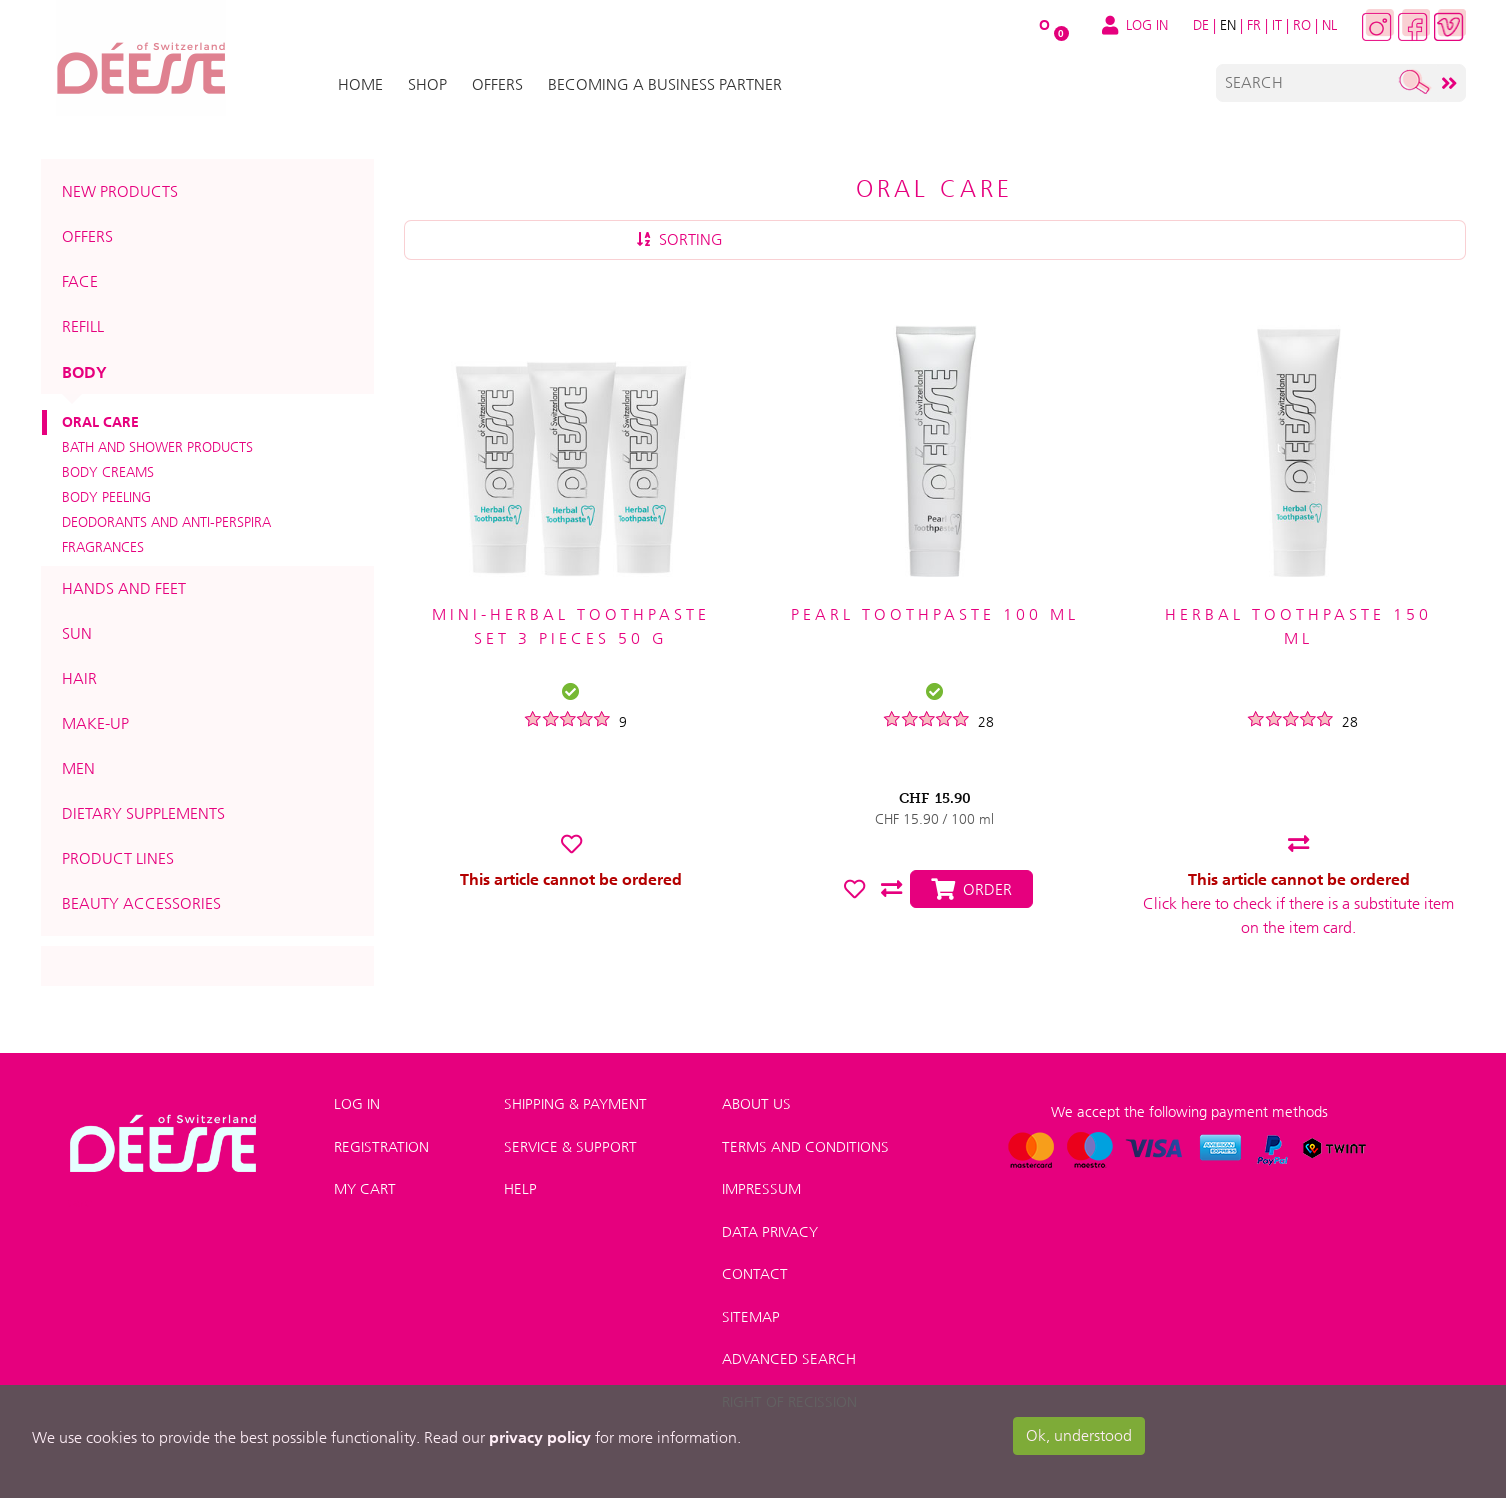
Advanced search (789, 1359)
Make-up (95, 723)
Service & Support (570, 1147)
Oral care (100, 422)
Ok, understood (1079, 1435)
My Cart (365, 1189)
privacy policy (540, 1437)
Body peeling (106, 497)
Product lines (118, 858)
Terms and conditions (805, 1147)
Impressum (761, 1189)
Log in (357, 1104)
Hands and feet (124, 588)
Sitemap (751, 1317)
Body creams (108, 472)
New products (120, 191)
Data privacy (770, 1232)
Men (78, 768)
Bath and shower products (157, 447)
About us (756, 1104)
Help (520, 1189)
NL (1329, 25)
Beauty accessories (141, 903)
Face (80, 281)
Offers (87, 236)
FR (1254, 25)
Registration (381, 1147)
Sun (77, 633)
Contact (755, 1274)
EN (1228, 25)
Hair (79, 678)
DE (1201, 25)
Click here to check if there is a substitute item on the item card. (1298, 915)
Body (84, 372)
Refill (83, 326)
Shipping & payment (575, 1104)
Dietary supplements (143, 813)
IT (1277, 25)
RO (1302, 25)
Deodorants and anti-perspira (166, 522)
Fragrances (103, 547)
